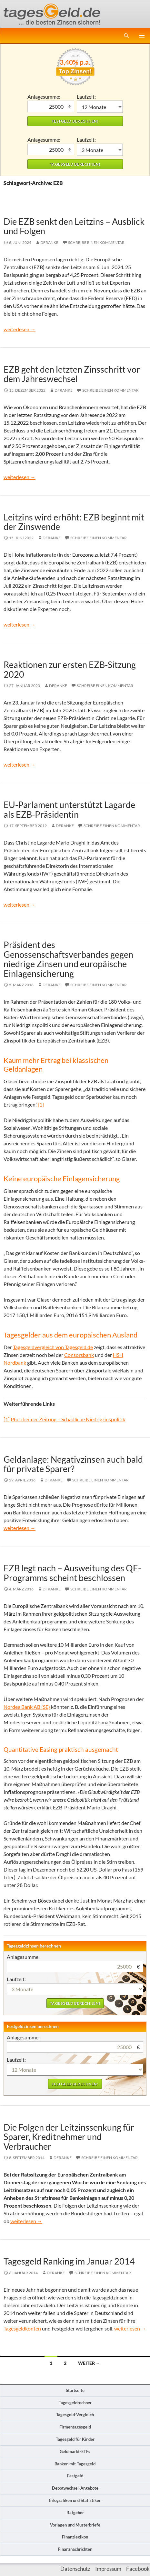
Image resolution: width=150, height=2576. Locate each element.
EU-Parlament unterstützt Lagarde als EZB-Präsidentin (69, 809)
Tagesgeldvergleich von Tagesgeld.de (53, 1347)
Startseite (75, 2390)
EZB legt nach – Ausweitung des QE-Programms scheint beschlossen (72, 1573)
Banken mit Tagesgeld (75, 2463)
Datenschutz (75, 2568)
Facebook (138, 2568)
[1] (41, 1104)
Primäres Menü (142, 35)
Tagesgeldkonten (22, 2328)
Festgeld (75, 2475)
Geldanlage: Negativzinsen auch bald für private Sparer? (73, 1464)
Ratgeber (75, 2512)
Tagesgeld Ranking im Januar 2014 (69, 2261)
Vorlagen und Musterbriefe (75, 2524)
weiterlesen (19, 329)
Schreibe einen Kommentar (96, 242)
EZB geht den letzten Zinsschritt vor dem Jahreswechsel (72, 374)
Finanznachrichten (75, 2549)
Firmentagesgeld (75, 2426)
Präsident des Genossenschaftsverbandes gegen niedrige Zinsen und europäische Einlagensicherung (68, 958)
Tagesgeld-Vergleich (75, 2414)
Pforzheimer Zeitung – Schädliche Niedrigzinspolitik (68, 1419)
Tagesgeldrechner (75, 2402)
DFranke (49, 242)
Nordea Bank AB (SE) (27, 1707)
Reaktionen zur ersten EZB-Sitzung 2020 (70, 669)
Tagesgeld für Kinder (75, 2439)
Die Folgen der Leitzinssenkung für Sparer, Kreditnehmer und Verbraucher (69, 2137)
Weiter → (89, 2363)
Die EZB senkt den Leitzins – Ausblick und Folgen (74, 226)
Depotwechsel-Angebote (75, 2488)
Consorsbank (79, 1355)
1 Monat (100, 107)
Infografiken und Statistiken (75, 2500)
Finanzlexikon (75, 2536)
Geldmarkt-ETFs (75, 2451)
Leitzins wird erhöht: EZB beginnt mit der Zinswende (74, 522)
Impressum (108, 2568)
